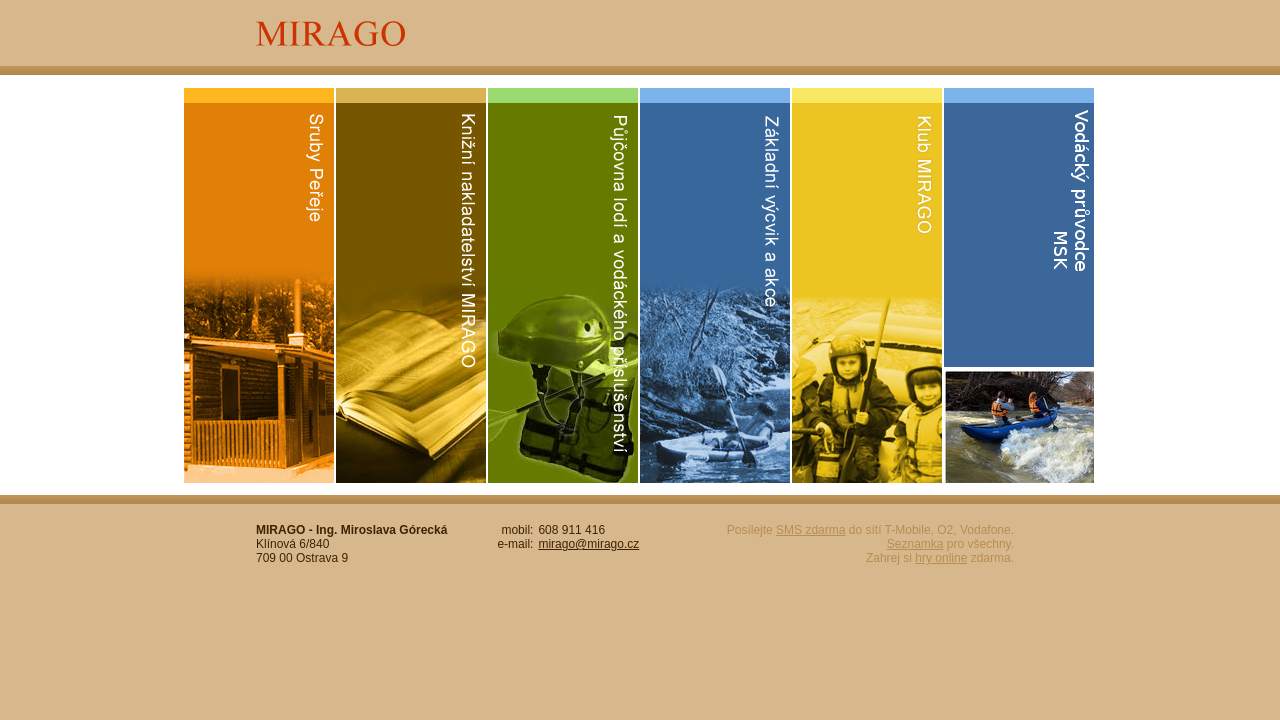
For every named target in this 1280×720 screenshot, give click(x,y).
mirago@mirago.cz (588, 544)
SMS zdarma (810, 530)
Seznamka (915, 544)
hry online (941, 558)
